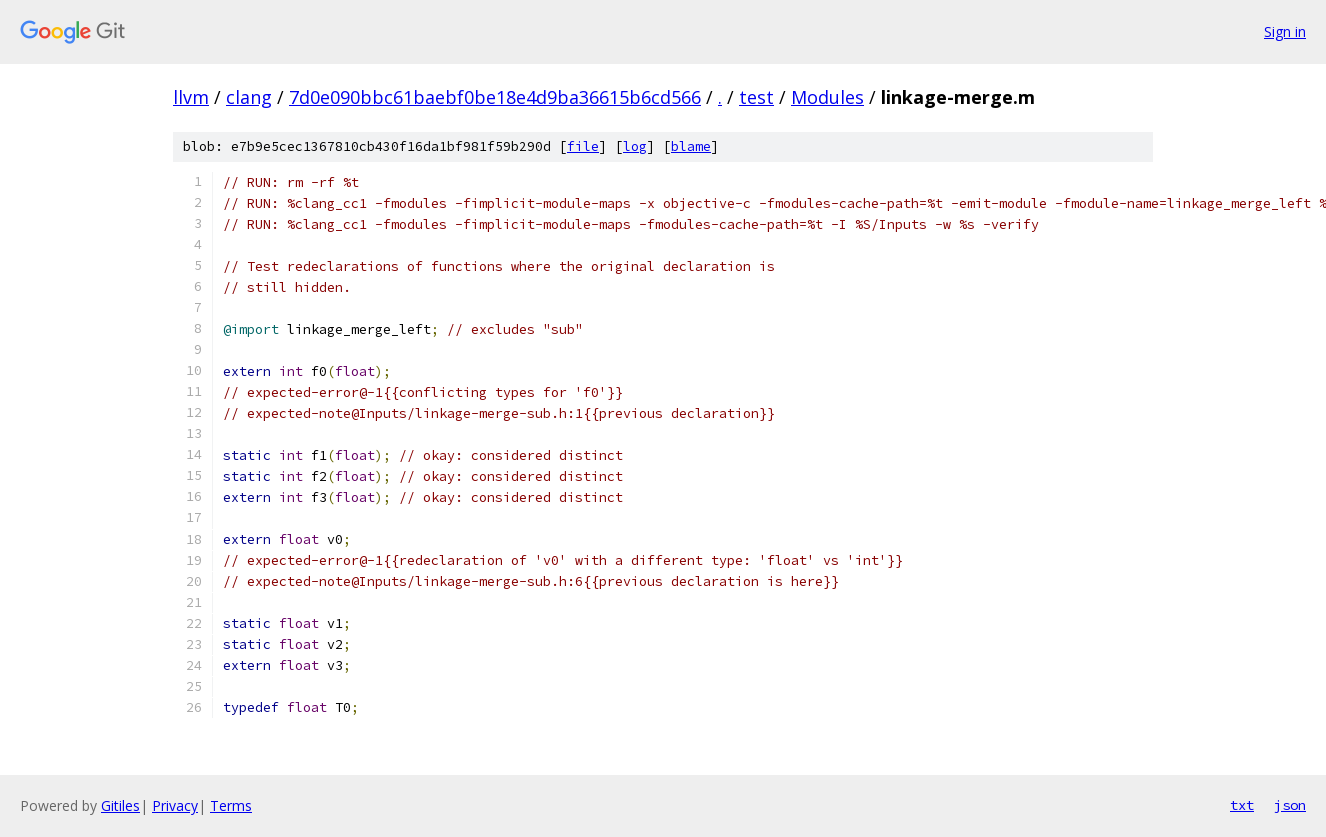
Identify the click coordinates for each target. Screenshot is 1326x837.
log (635, 146)
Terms (231, 805)
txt (1242, 805)
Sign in (1285, 31)
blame (691, 146)
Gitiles (120, 805)
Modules (827, 97)
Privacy (175, 805)
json (1290, 805)
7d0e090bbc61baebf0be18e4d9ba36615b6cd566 (495, 97)
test (756, 97)
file (583, 146)
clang (249, 97)
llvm (191, 97)
